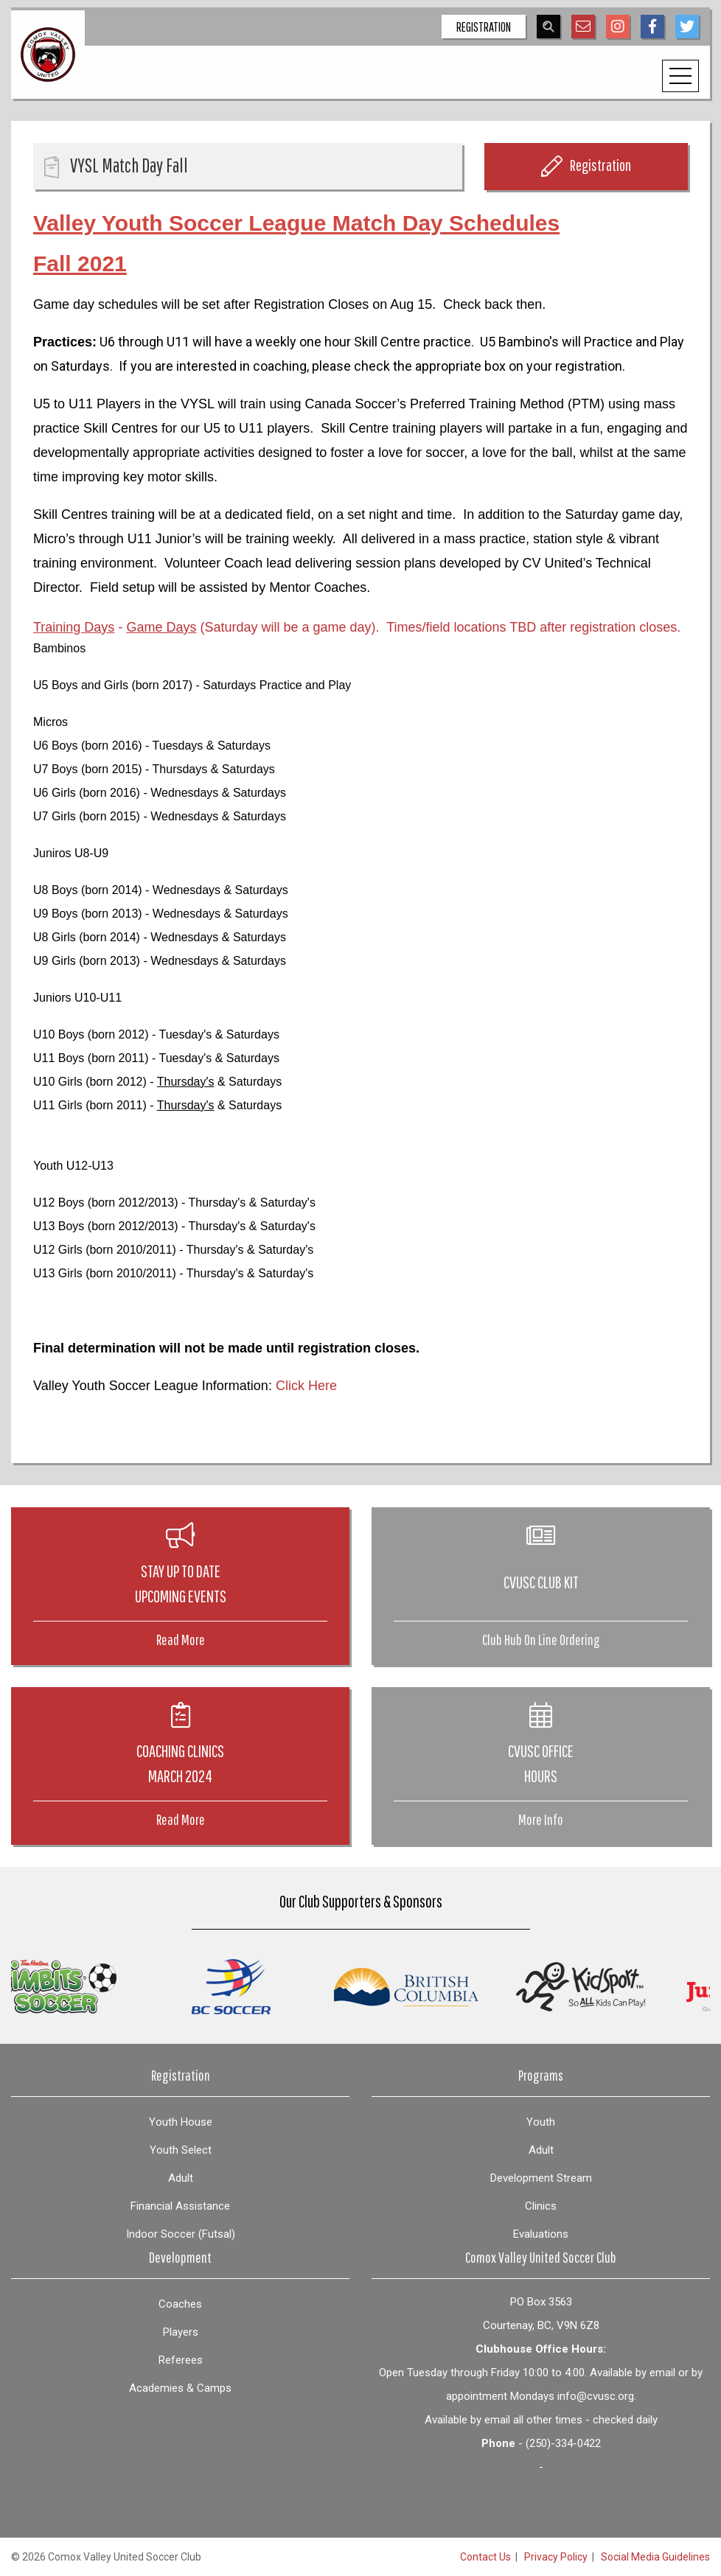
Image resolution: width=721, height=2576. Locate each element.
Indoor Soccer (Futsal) (180, 2234)
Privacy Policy (556, 2557)
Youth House (180, 2122)
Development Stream (541, 2178)
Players (180, 2332)
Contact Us (485, 2557)
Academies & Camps (180, 2388)
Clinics (541, 2206)
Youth (540, 2122)
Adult (180, 2178)
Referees (181, 2360)
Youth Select (181, 2150)
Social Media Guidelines (655, 2557)
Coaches (180, 2304)
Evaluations (540, 2234)
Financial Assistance (180, 2206)
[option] (90, 1986)
